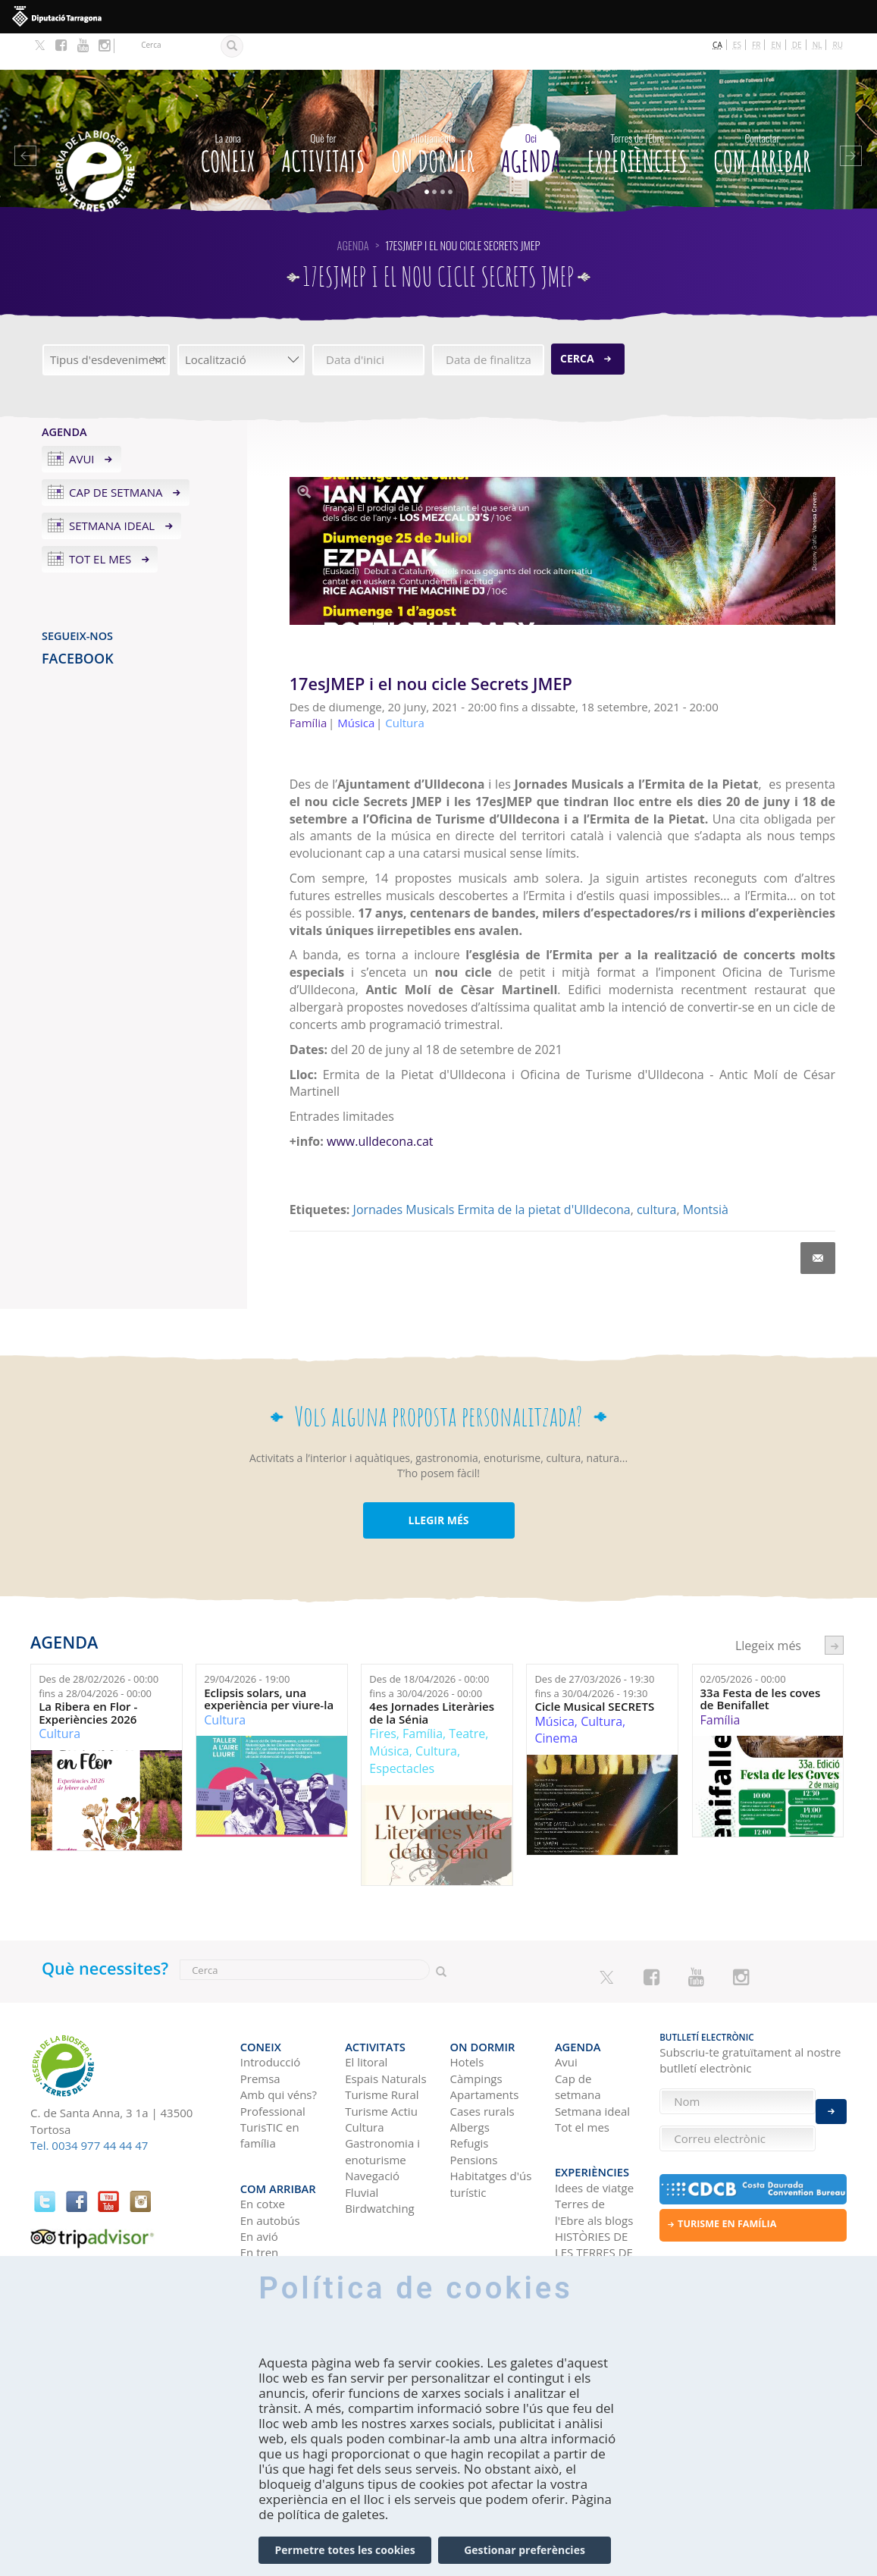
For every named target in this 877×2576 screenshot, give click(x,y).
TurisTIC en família (269, 2088)
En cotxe (262, 2147)
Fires (382, 1697)
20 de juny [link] (758, 765)
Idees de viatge (594, 2130)
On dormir (433, 114)
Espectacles (401, 1732)
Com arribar (761, 114)
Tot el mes (100, 522)
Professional (272, 2064)
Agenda (531, 114)
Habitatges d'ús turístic (491, 2137)
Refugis (469, 2096)
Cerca (577, 322)
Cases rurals (482, 2064)
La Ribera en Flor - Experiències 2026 (88, 1676)
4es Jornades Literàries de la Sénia (431, 1676)
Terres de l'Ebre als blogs (594, 2155)
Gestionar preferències (524, 2550)
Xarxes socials (591, 2228)
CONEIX (228, 114)
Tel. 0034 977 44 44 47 (89, 2108)
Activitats (323, 114)
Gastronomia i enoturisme (382, 2104)
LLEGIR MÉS (438, 1483)
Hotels (467, 2015)
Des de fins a (98, 1650)
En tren (259, 2196)
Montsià (705, 1173)
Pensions (474, 2112)
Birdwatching (380, 2162)
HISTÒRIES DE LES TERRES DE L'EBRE (594, 2196)
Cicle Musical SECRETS (594, 1670)
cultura (656, 1173)
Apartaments (484, 2048)
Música (389, 1714)
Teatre (467, 1697)
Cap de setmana (116, 455)
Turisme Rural (381, 2048)
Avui (82, 422)
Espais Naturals (385, 2031)
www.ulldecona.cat (380, 1105)
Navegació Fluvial (372, 2137)
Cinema (556, 1701)
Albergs (470, 2080)
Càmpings (476, 2031)
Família (422, 1697)
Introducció (270, 2015)
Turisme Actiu (381, 2064)
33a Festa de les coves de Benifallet (760, 1662)
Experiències (637, 114)
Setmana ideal (112, 489)
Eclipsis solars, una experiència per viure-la (269, 1662)
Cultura (59, 1697)
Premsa (260, 2031)
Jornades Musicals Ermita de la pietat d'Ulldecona (492, 1173)
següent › (834, 1608)
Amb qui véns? (278, 2048)
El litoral (366, 2015)
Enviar (831, 2101)
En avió (259, 2179)
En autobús (270, 2163)
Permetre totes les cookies (344, 2550)
